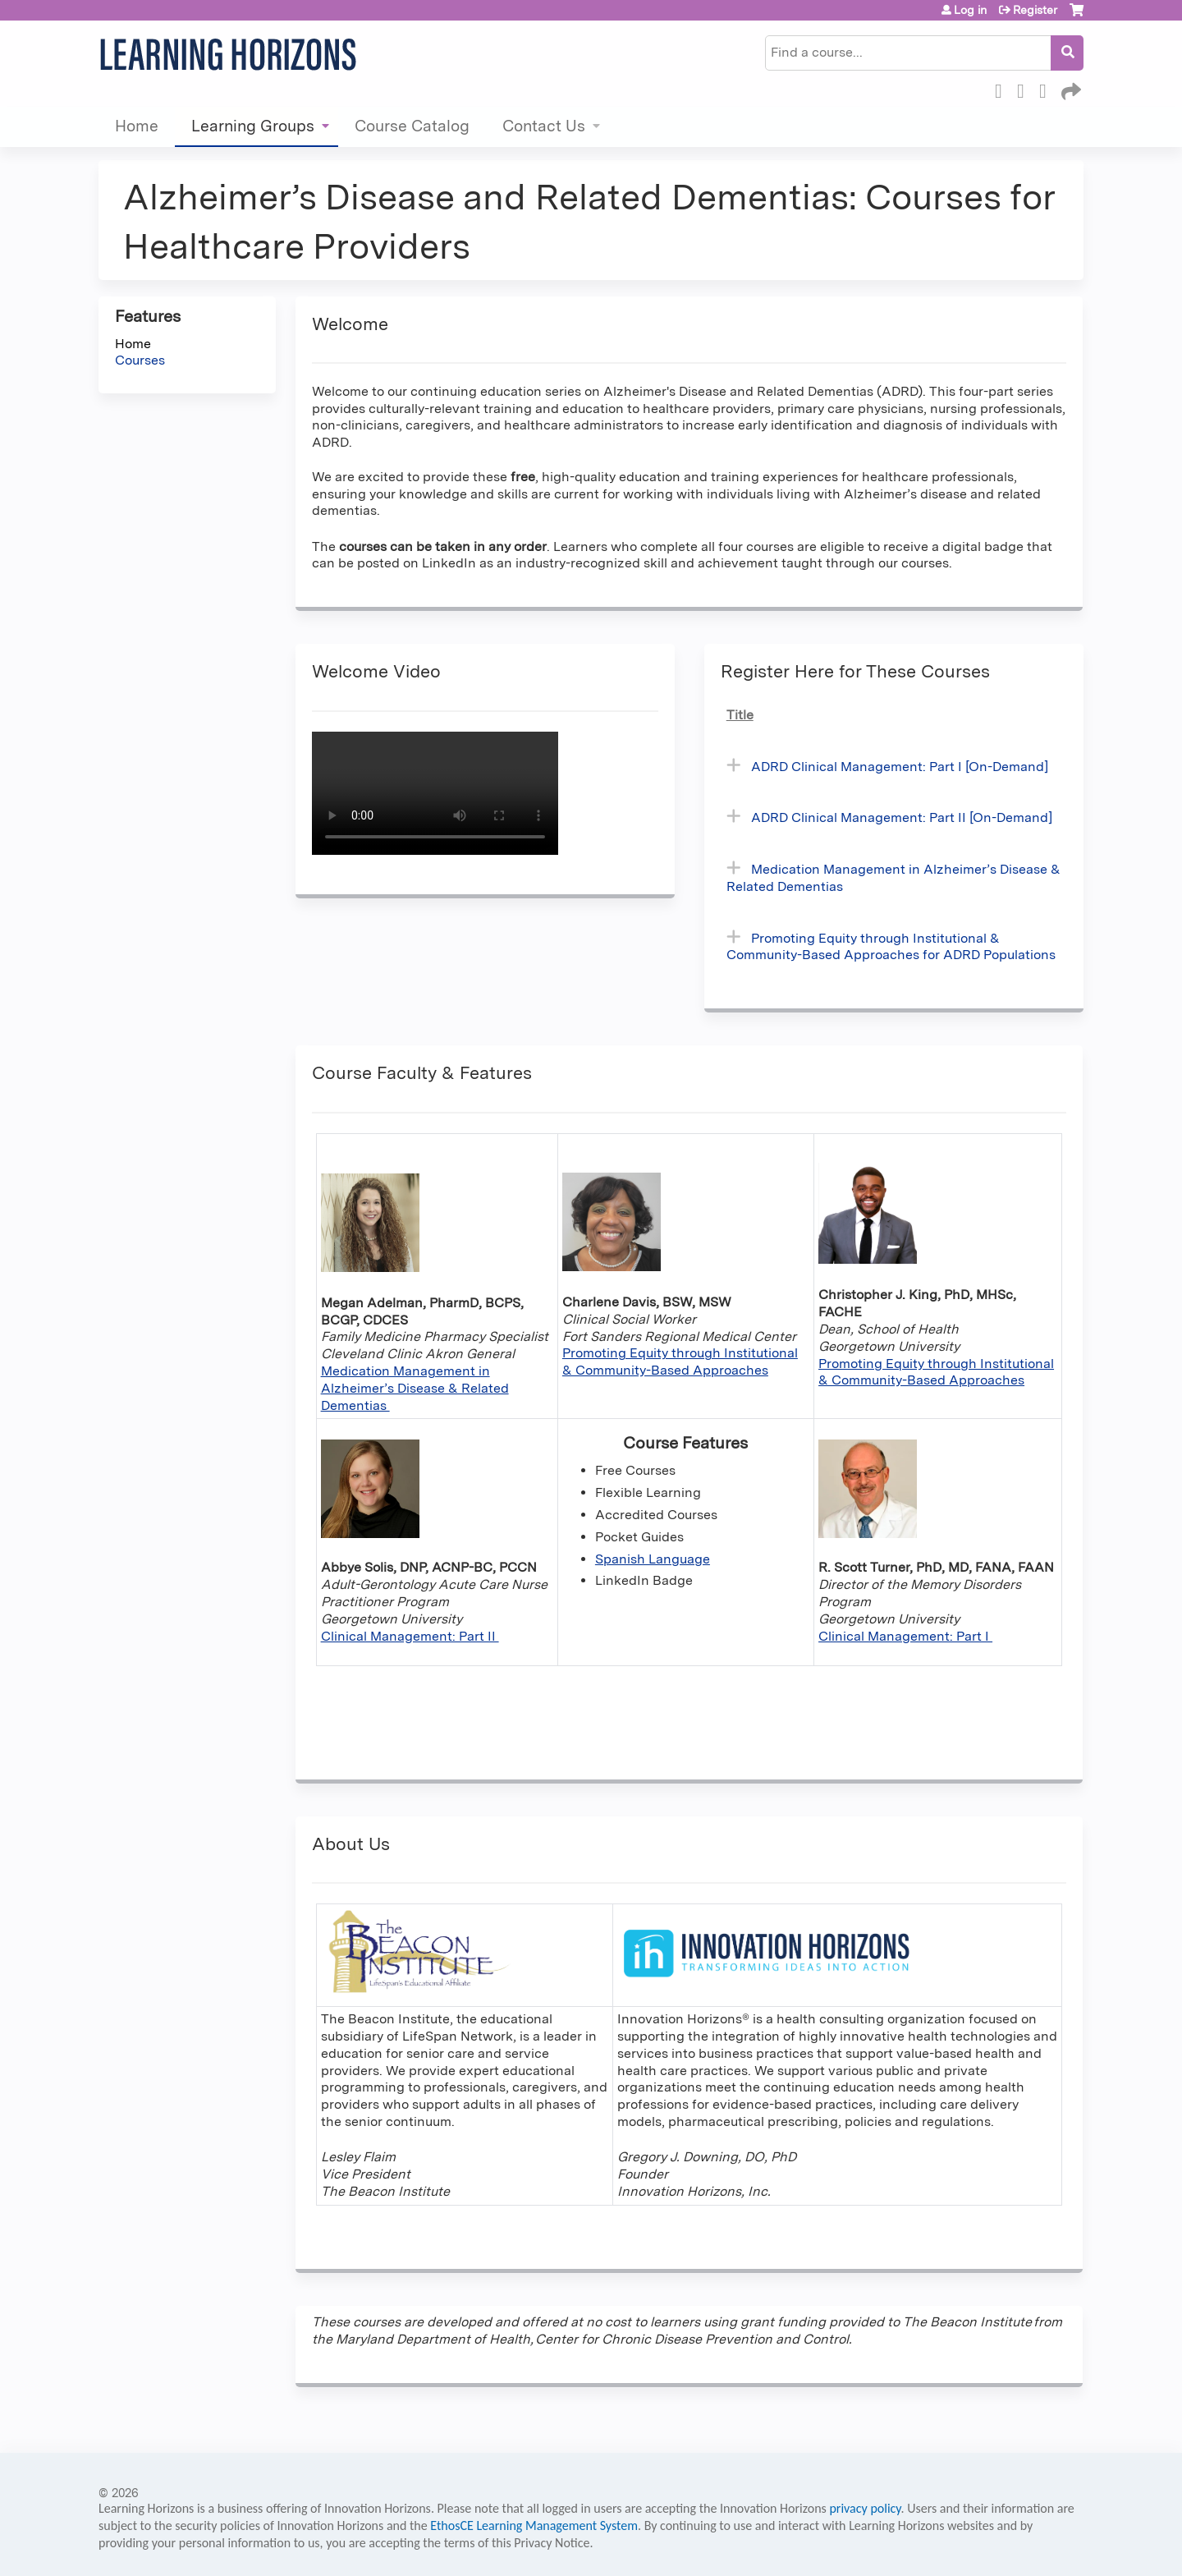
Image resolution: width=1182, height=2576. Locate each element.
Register (1035, 10)
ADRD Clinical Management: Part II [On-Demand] (901, 817)
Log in (970, 10)
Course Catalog (412, 126)
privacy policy (864, 2508)
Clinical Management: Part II (410, 1636)
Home (136, 126)
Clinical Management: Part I (905, 1636)
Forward (1069, 89)
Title (740, 715)
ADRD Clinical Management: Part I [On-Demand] (899, 766)
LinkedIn (1047, 89)
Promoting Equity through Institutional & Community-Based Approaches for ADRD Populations (891, 946)
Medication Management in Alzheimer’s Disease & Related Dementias (415, 1388)
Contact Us (543, 126)
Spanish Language (652, 1559)
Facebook (1003, 89)
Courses (140, 360)
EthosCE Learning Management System (534, 2525)
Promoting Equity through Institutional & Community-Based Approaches (680, 1361)
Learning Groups (252, 126)
